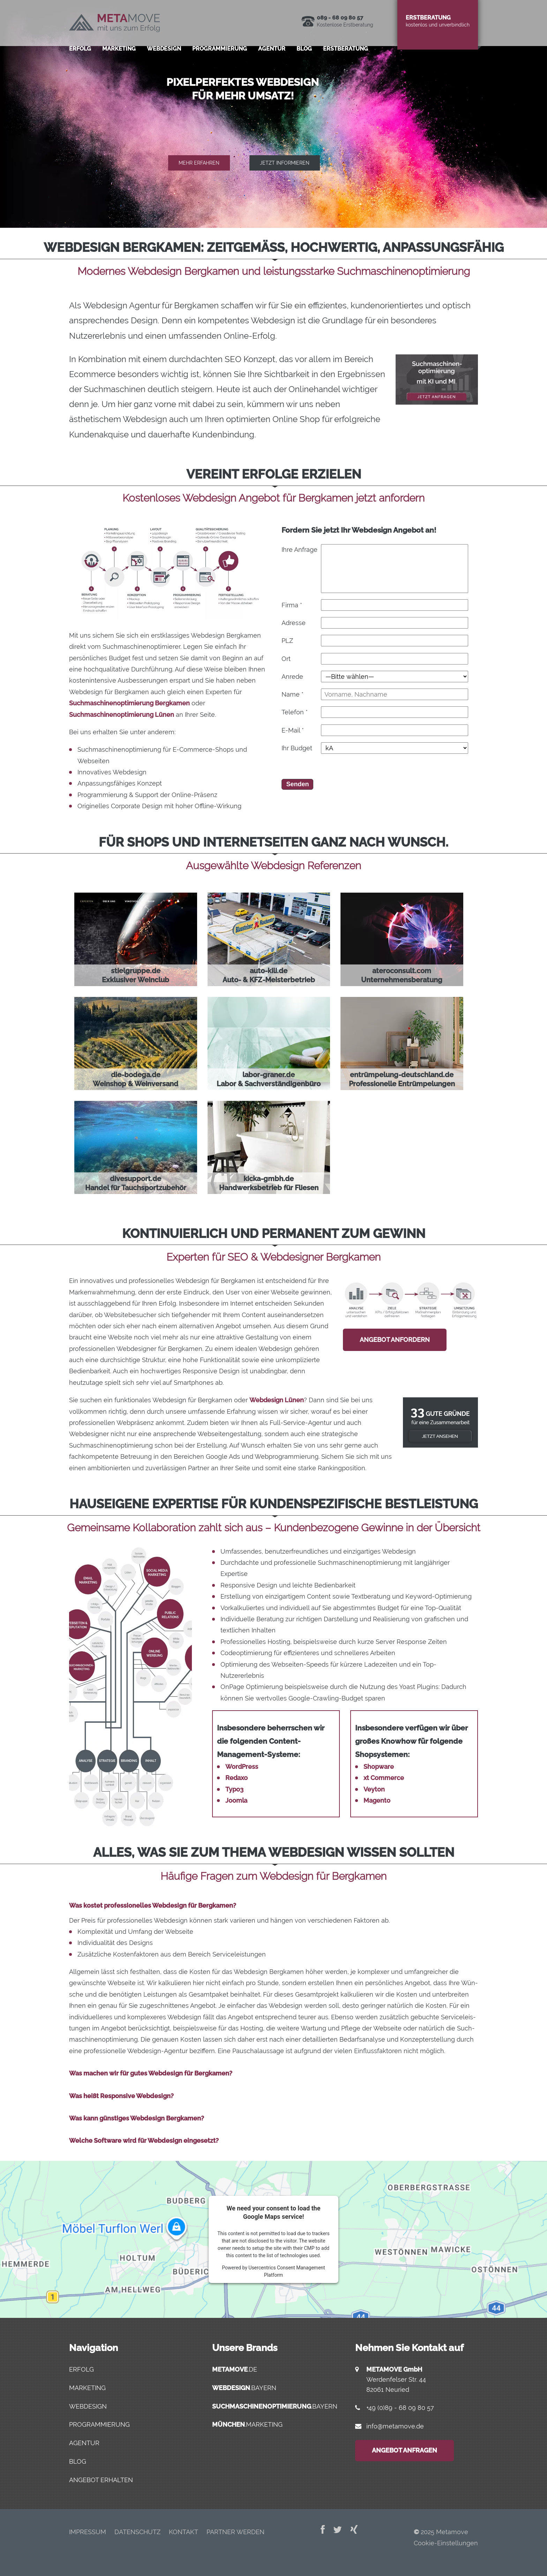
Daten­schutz (137, 2532)
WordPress (241, 1766)
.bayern (244, 2387)
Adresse (294, 622)
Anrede (292, 676)
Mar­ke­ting (119, 57)
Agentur (84, 2443)
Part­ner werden (235, 2532)
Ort (286, 658)
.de (234, 2369)
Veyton (374, 1789)
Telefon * (295, 712)
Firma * (292, 605)
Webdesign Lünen (276, 1400)
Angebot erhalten (101, 2480)
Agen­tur (271, 57)
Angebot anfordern (395, 1339)
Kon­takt (183, 2532)
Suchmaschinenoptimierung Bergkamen (129, 703)
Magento (377, 1800)
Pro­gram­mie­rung (219, 57)
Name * (293, 694)
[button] (273, 114)
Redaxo (236, 1777)
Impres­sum (87, 2532)
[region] (273, 114)
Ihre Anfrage (299, 549)
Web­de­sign (164, 57)
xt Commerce (384, 1777)
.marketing (247, 2424)
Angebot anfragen (404, 2450)
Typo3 (234, 1789)
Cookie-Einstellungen (446, 2543)
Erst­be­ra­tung (345, 57)
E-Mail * (293, 730)
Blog (304, 57)
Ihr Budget (297, 748)
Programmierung (99, 2424)
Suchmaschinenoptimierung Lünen (121, 714)
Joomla (236, 1800)
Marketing (87, 2387)
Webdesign (88, 2406)
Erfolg (80, 57)
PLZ (287, 640)
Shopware (379, 1766)
